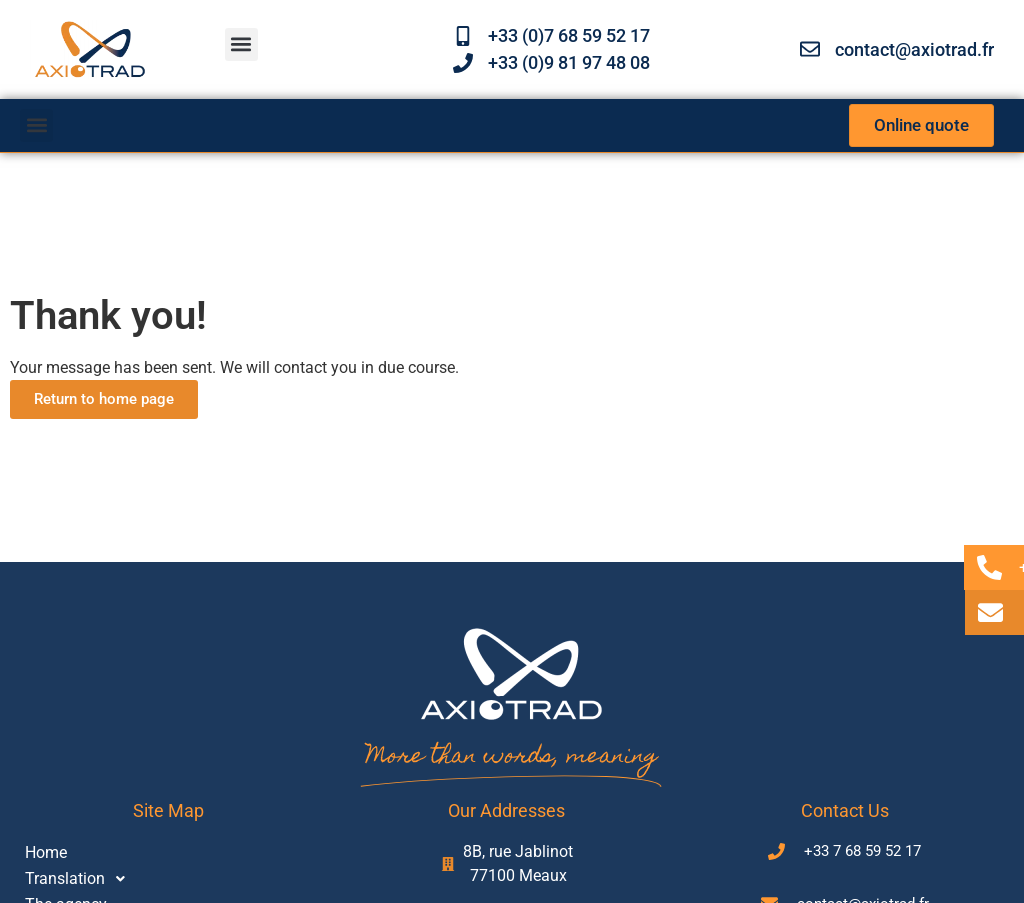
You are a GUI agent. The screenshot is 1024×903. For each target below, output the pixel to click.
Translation (80, 879)
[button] (241, 44)
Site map (168, 810)
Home (46, 852)
